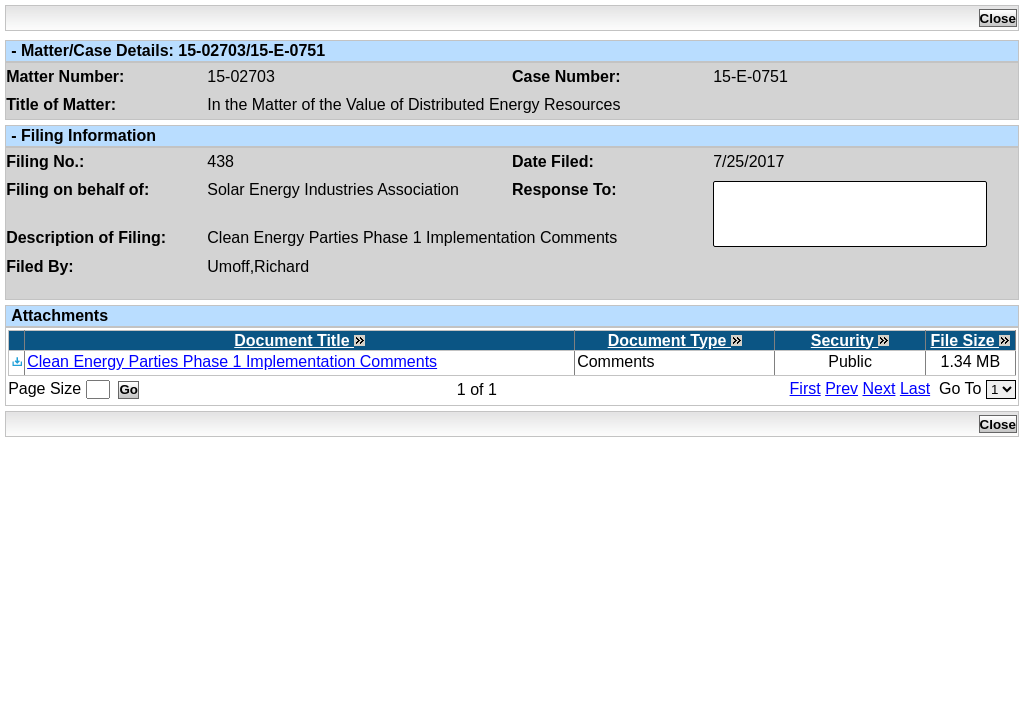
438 (220, 161)
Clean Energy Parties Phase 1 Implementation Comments (412, 237)
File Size (970, 340)
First (805, 388)
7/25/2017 (748, 161)
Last (915, 388)
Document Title (299, 340)
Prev (841, 388)
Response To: (564, 189)
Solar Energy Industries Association (333, 189)
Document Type (675, 340)
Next (879, 388)
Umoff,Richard (258, 266)
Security (850, 340)
